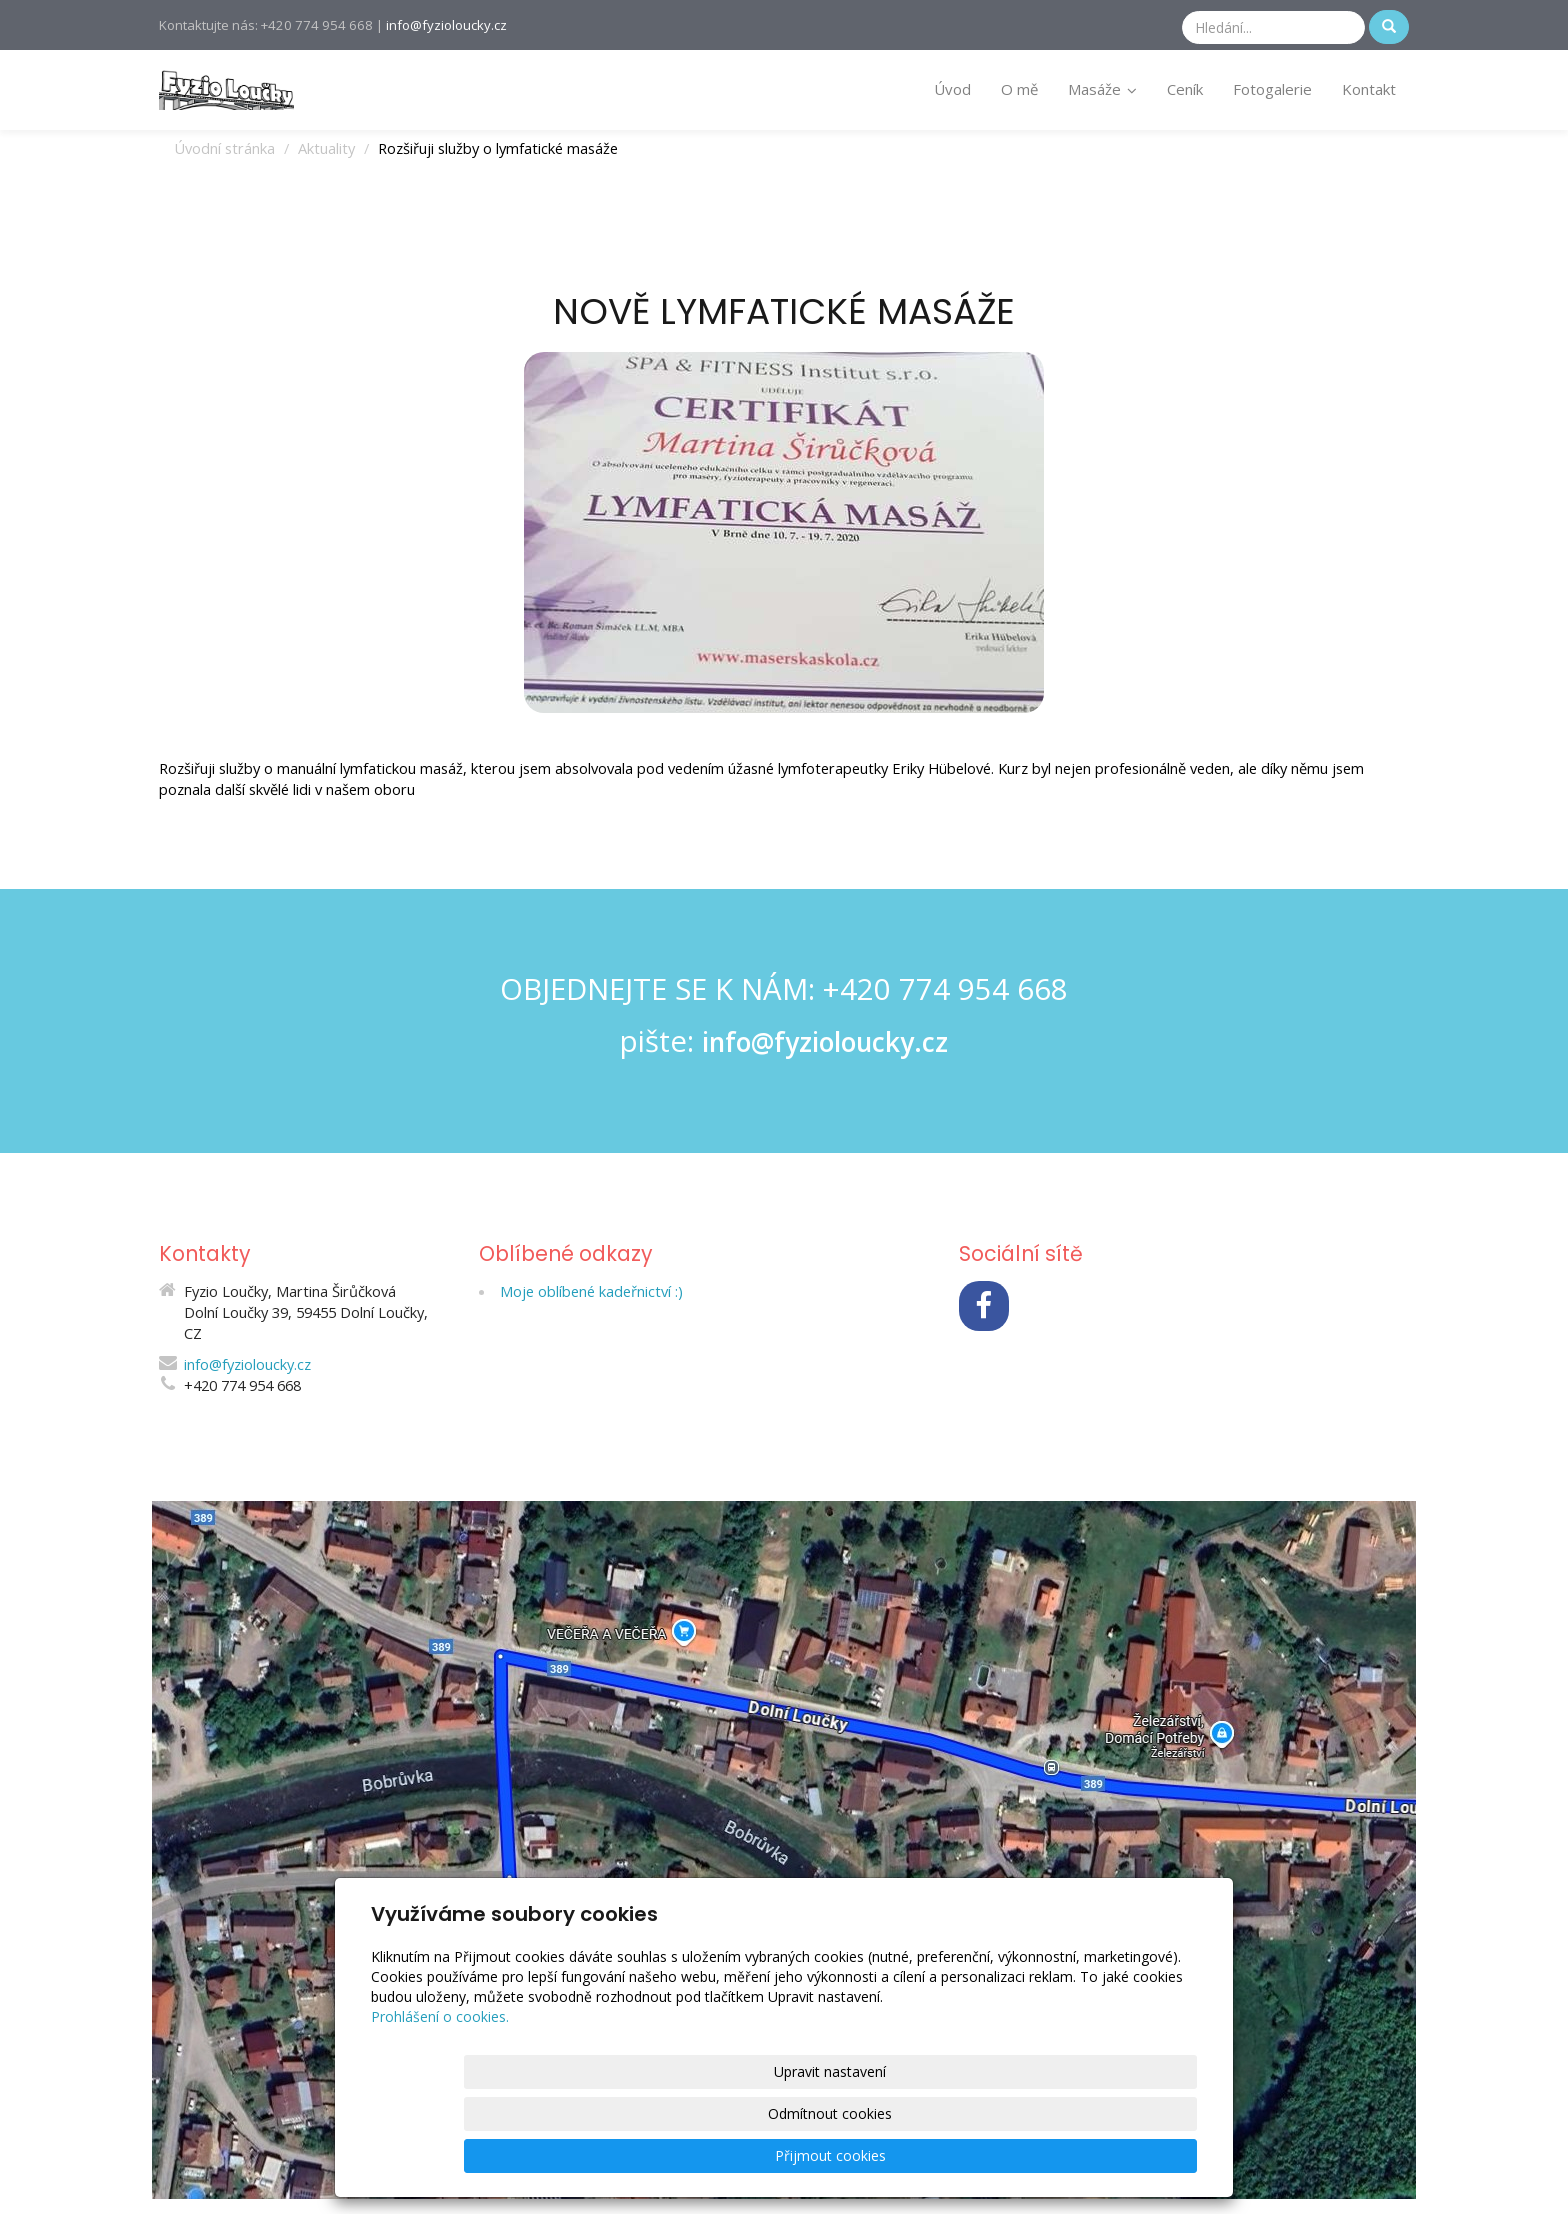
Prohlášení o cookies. (440, 2100)
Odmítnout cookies (956, 2155)
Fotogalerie (1272, 89)
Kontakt (1369, 89)
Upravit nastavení (791, 2155)
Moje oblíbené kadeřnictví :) (591, 1291)
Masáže (1102, 89)
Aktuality (326, 148)
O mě (1019, 89)
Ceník (1185, 89)
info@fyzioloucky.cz (446, 25)
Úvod (952, 89)
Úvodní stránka (224, 148)
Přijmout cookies (1120, 2155)
